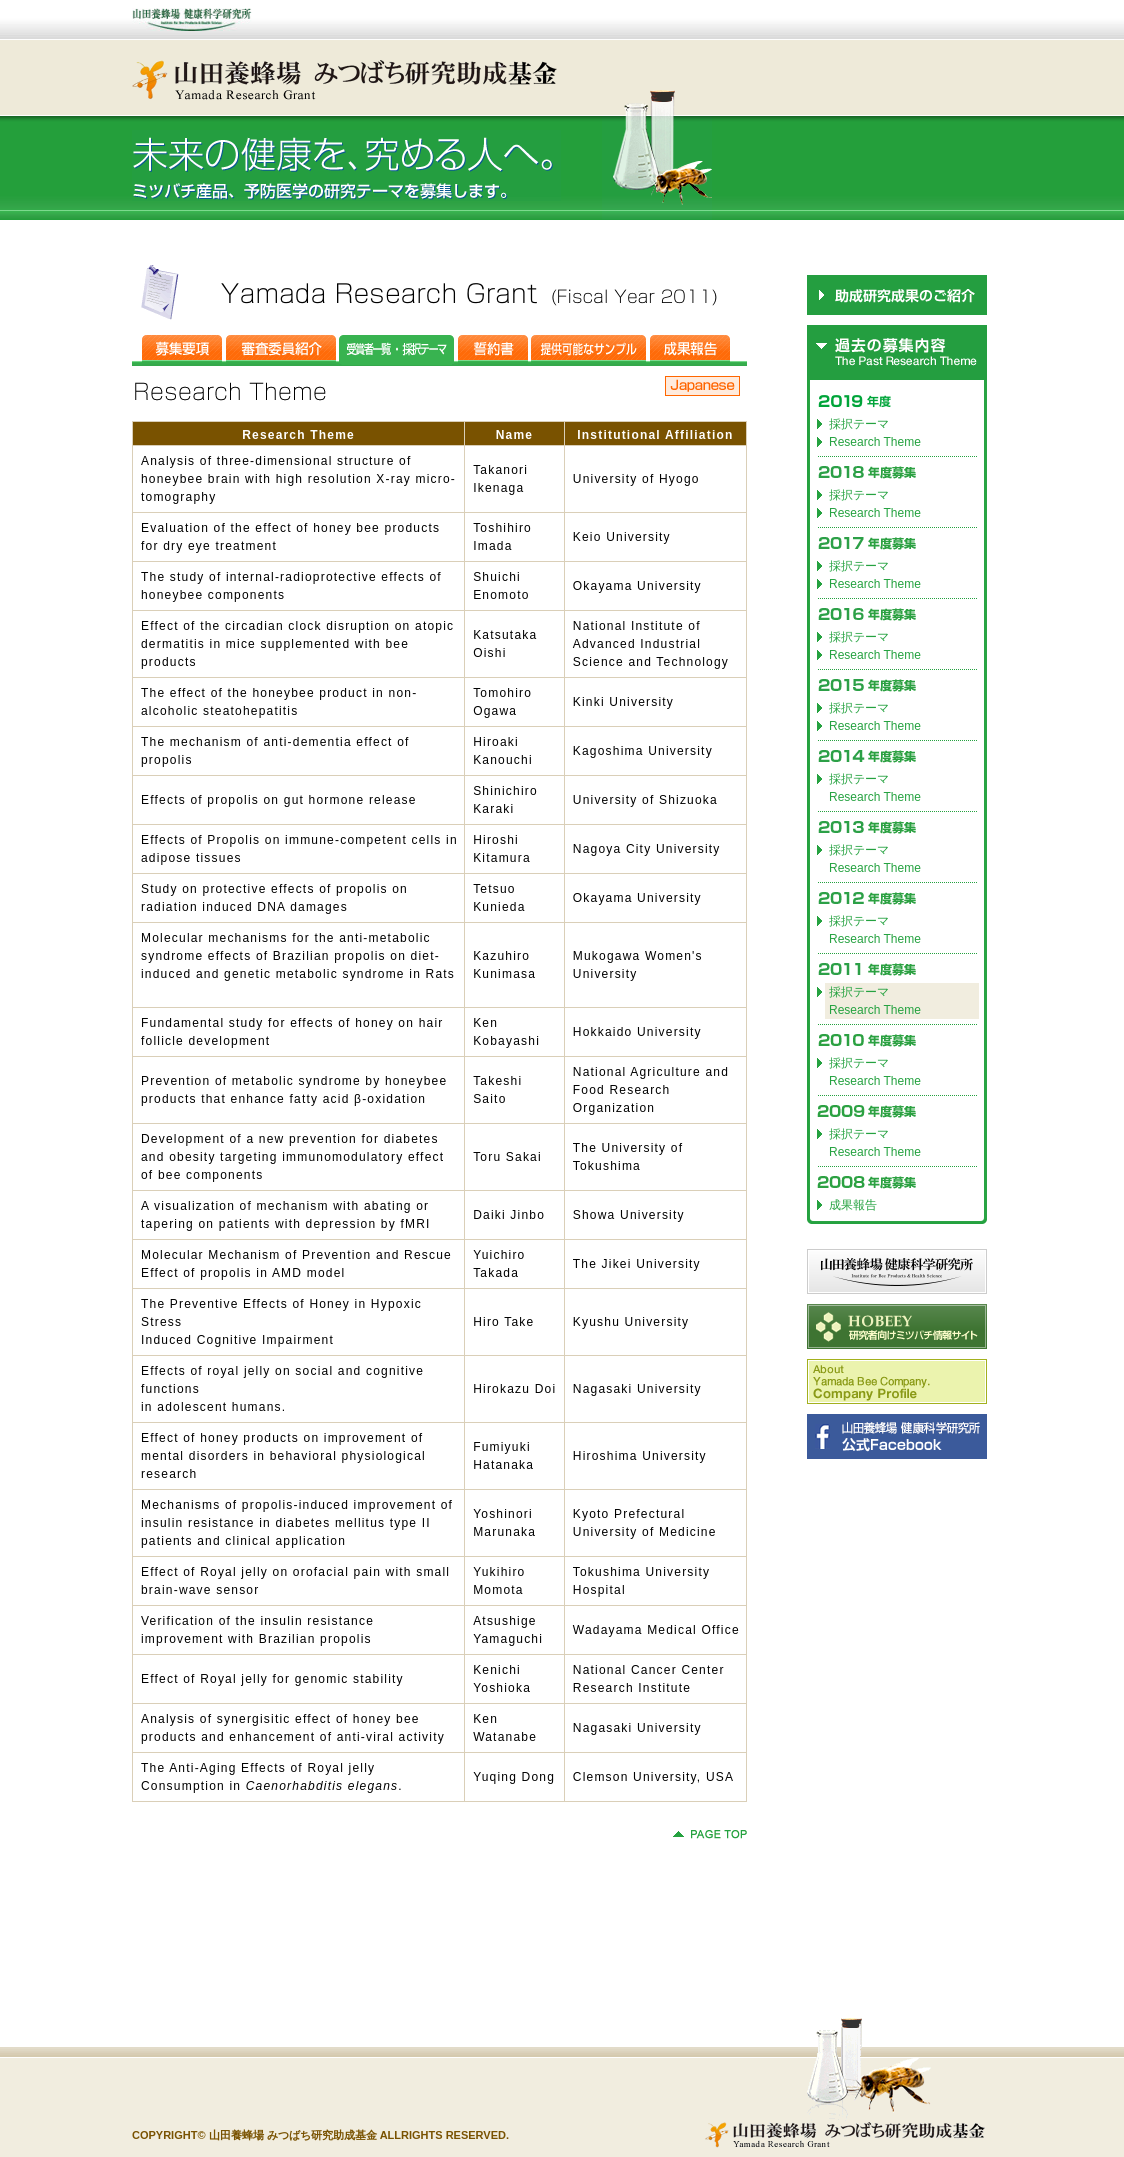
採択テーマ (859, 424)
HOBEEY (897, 1326)
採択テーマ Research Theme (875, 788)
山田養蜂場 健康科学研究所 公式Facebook (897, 1436)
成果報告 (853, 1205)
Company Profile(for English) (897, 1381)
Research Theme (875, 442)
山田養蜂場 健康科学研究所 (897, 1271)
